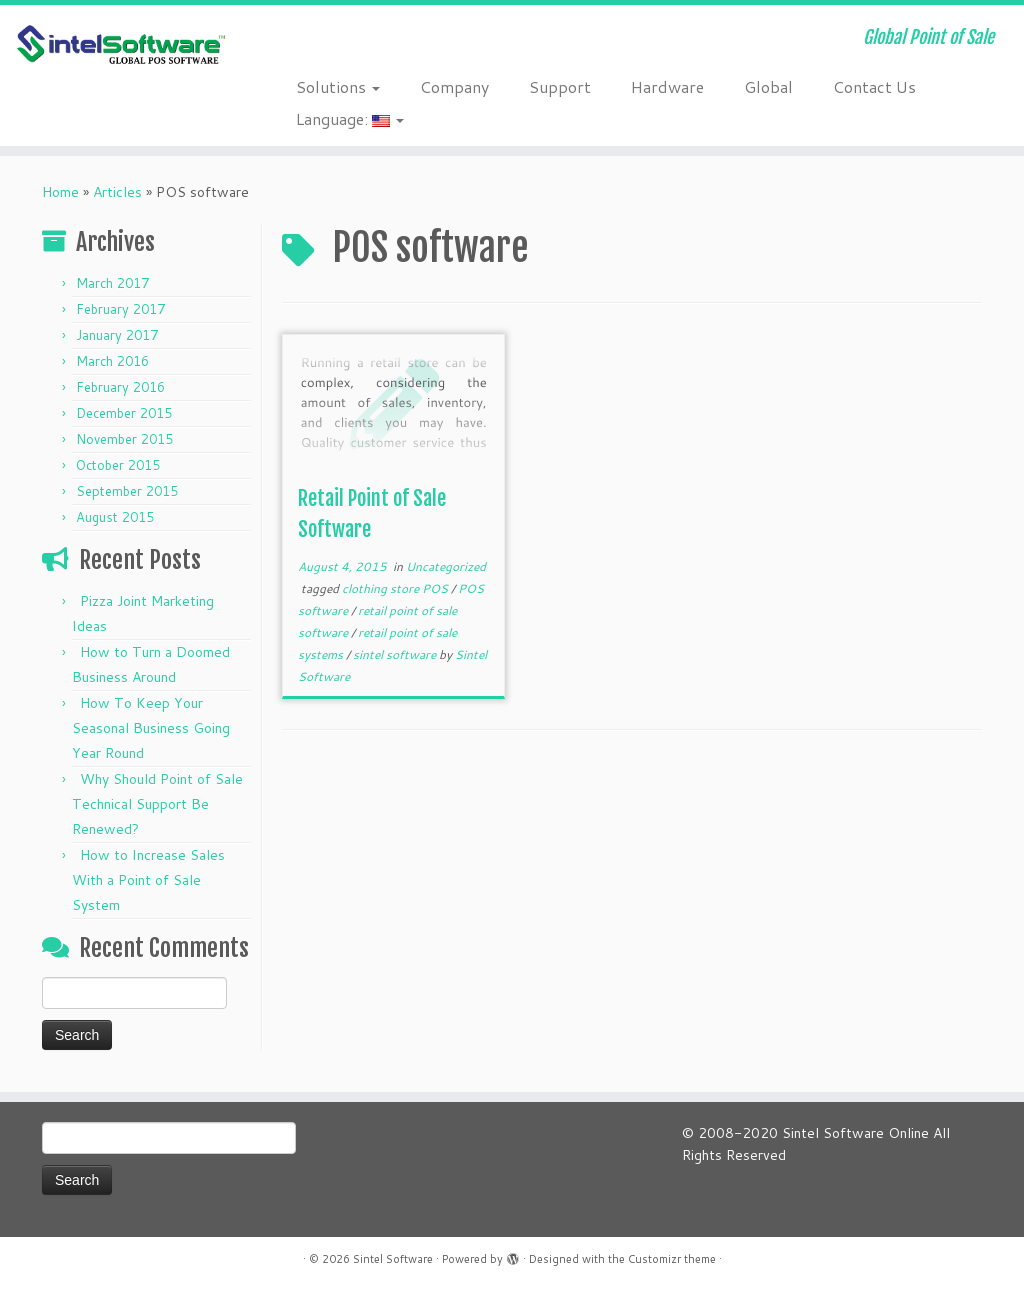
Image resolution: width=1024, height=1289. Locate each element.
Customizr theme (672, 1259)
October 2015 (118, 465)
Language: (350, 118)
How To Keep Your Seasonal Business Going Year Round (151, 728)
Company (454, 86)
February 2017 (120, 309)
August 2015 (115, 517)
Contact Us (874, 86)
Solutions (338, 86)
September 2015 (127, 491)
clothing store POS (396, 588)
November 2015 (124, 439)
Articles (117, 192)
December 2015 (124, 413)
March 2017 (112, 283)
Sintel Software (393, 1259)
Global (768, 86)
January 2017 (117, 335)
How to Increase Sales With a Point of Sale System (148, 880)
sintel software (396, 654)
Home (60, 192)
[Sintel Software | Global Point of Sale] (120, 45)
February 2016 (120, 387)
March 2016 (112, 361)
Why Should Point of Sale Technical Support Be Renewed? (157, 804)
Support (560, 86)
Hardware (667, 86)
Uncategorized (446, 566)
